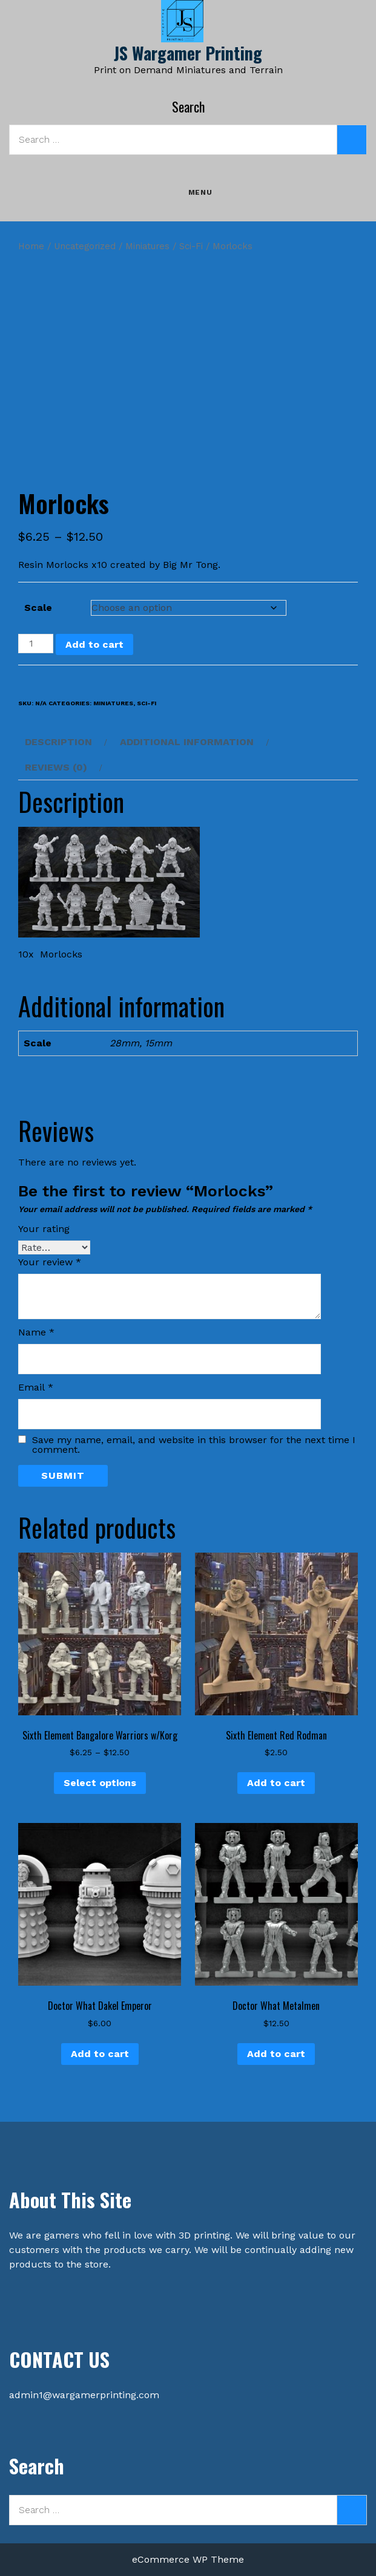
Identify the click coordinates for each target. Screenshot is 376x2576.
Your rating (44, 1228)
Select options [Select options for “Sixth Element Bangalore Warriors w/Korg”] (100, 1783)
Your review (49, 1262)
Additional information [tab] (187, 742)
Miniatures (147, 246)
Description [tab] (58, 742)
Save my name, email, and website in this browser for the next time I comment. (193, 1445)
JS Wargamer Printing (188, 53)
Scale (38, 607)
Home (31, 246)
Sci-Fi (191, 246)
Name (36, 1332)
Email (35, 1387)
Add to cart (94, 644)
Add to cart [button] (276, 1783)
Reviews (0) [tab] (56, 767)
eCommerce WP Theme (188, 2559)
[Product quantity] (35, 643)
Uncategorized (85, 246)
